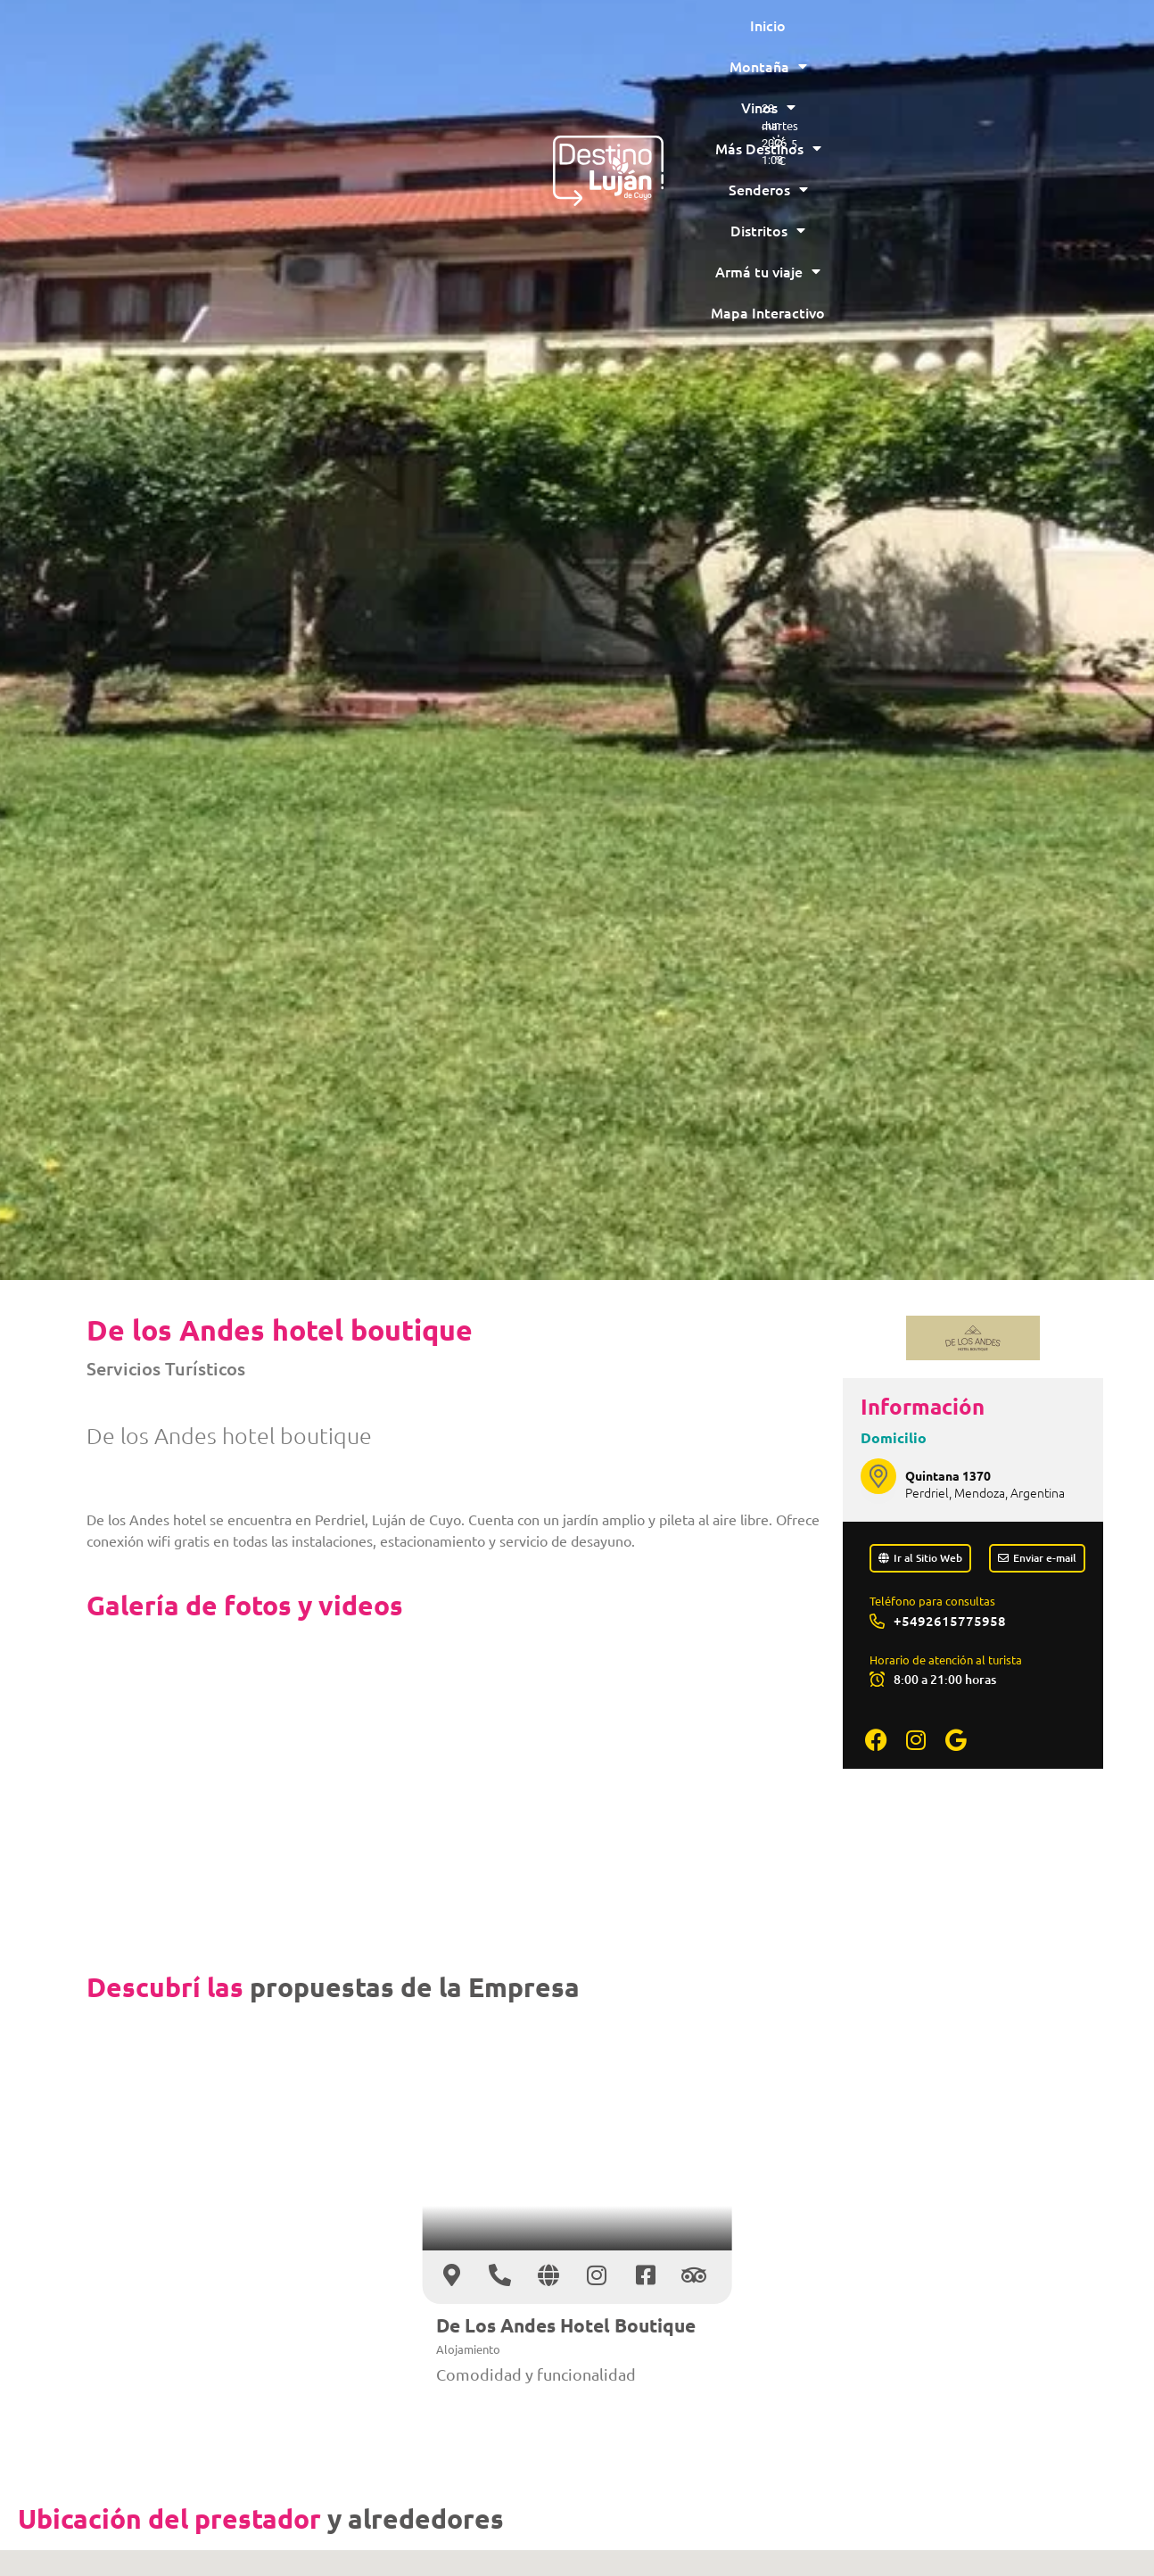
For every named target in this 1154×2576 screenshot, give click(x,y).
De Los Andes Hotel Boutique (566, 2325)
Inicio (247, 40)
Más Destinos (530, 40)
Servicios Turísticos (166, 1368)
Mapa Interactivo (576, 81)
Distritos (753, 40)
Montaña (330, 40)
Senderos (649, 40)
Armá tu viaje (870, 40)
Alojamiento (468, 2349)
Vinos (423, 40)
